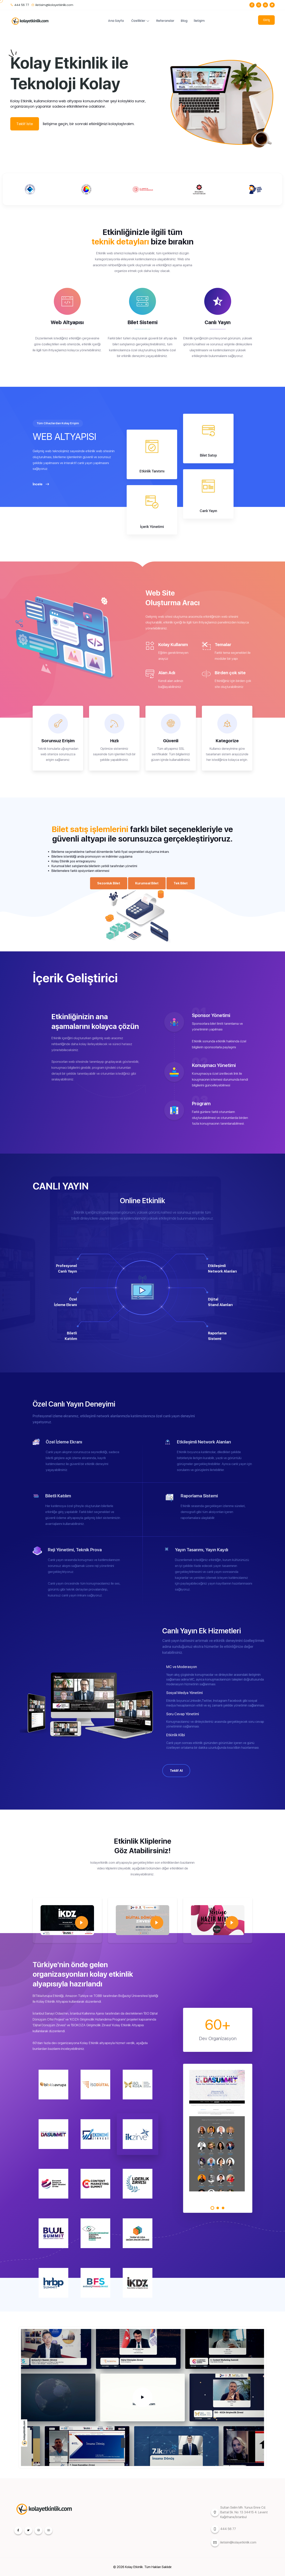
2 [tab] (218, 2208)
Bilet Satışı (208, 455)
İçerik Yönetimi (152, 527)
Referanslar (165, 20)
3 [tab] (223, 2208)
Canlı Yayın (208, 511)
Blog (184, 20)
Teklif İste (24, 123)
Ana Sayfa (116, 20)
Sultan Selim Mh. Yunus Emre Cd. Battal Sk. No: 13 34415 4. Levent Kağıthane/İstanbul (239, 2516)
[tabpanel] (217, 2131)
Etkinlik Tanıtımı (152, 471)
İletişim (199, 20)
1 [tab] (212, 2208)
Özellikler (138, 20)
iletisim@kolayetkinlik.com (233, 2546)
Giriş (266, 20)
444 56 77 (223, 2533)
